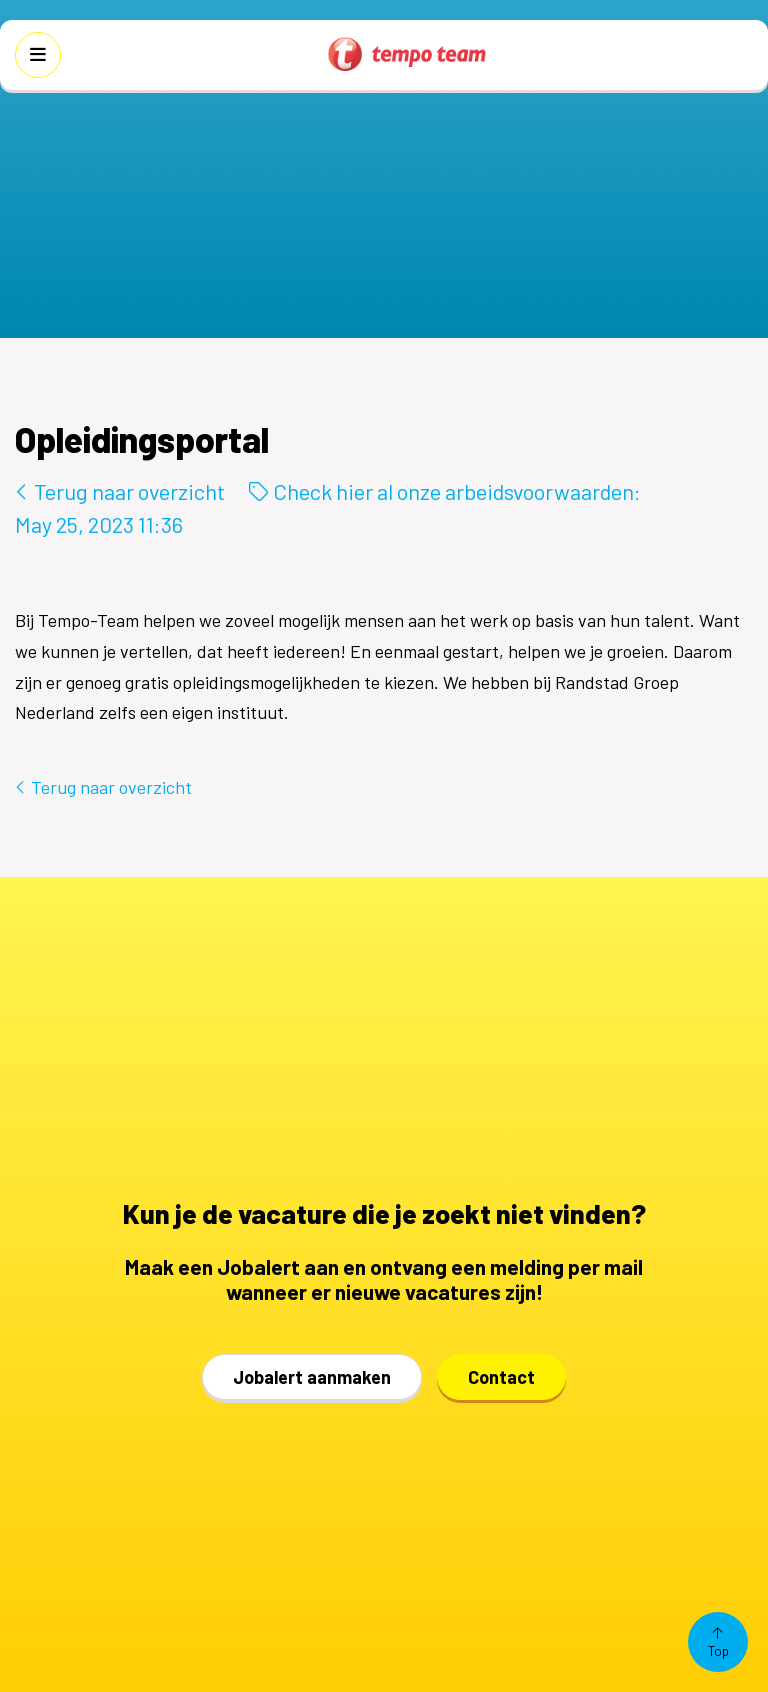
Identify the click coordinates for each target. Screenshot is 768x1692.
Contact (501, 1377)
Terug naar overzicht (120, 491)
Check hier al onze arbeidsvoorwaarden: (445, 491)
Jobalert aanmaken (312, 1377)
